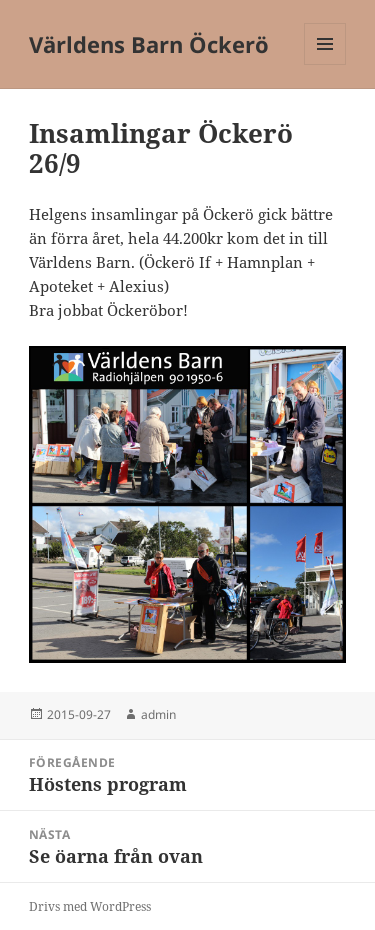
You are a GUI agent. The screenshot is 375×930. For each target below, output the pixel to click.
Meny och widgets (325, 64)
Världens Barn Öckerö (149, 44)
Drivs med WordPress (90, 906)
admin (158, 714)
